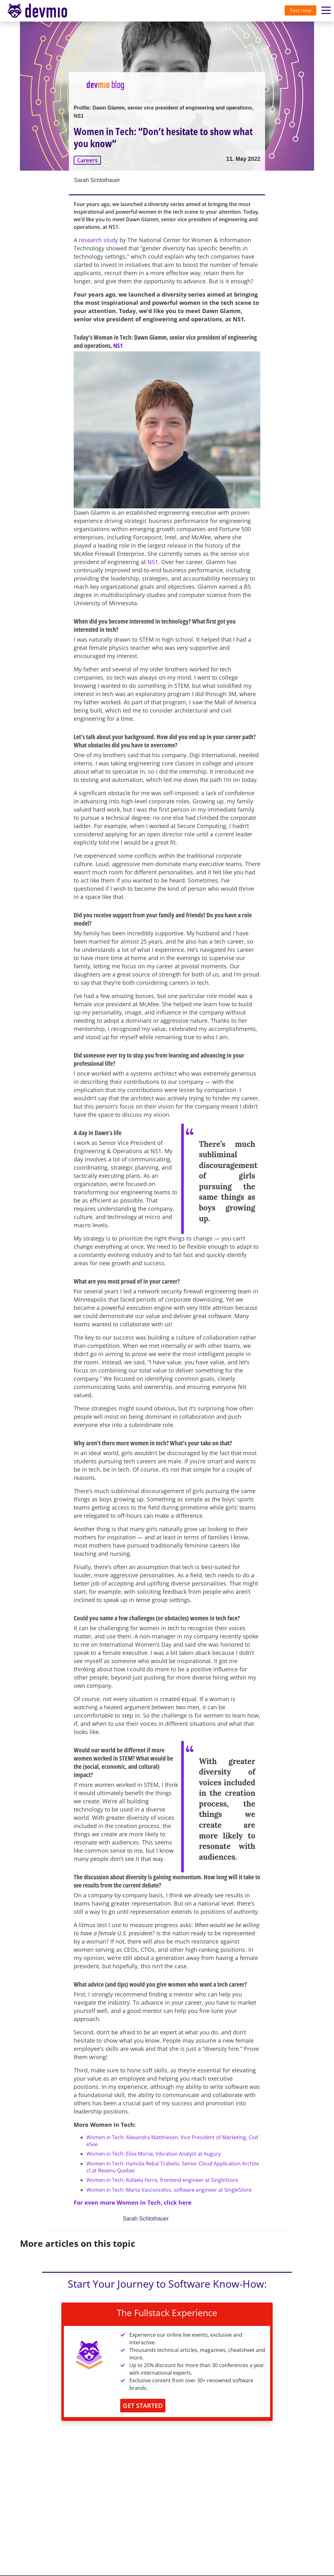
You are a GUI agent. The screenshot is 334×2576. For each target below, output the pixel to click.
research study (98, 240)
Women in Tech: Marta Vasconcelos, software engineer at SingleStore (168, 2189)
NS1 (118, 345)
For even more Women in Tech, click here (133, 2202)
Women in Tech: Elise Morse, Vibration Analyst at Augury (153, 2153)
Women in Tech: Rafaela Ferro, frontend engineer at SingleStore (162, 2180)
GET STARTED (143, 2405)
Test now (300, 10)
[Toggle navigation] (43, 11)
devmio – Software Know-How (42, 10)
